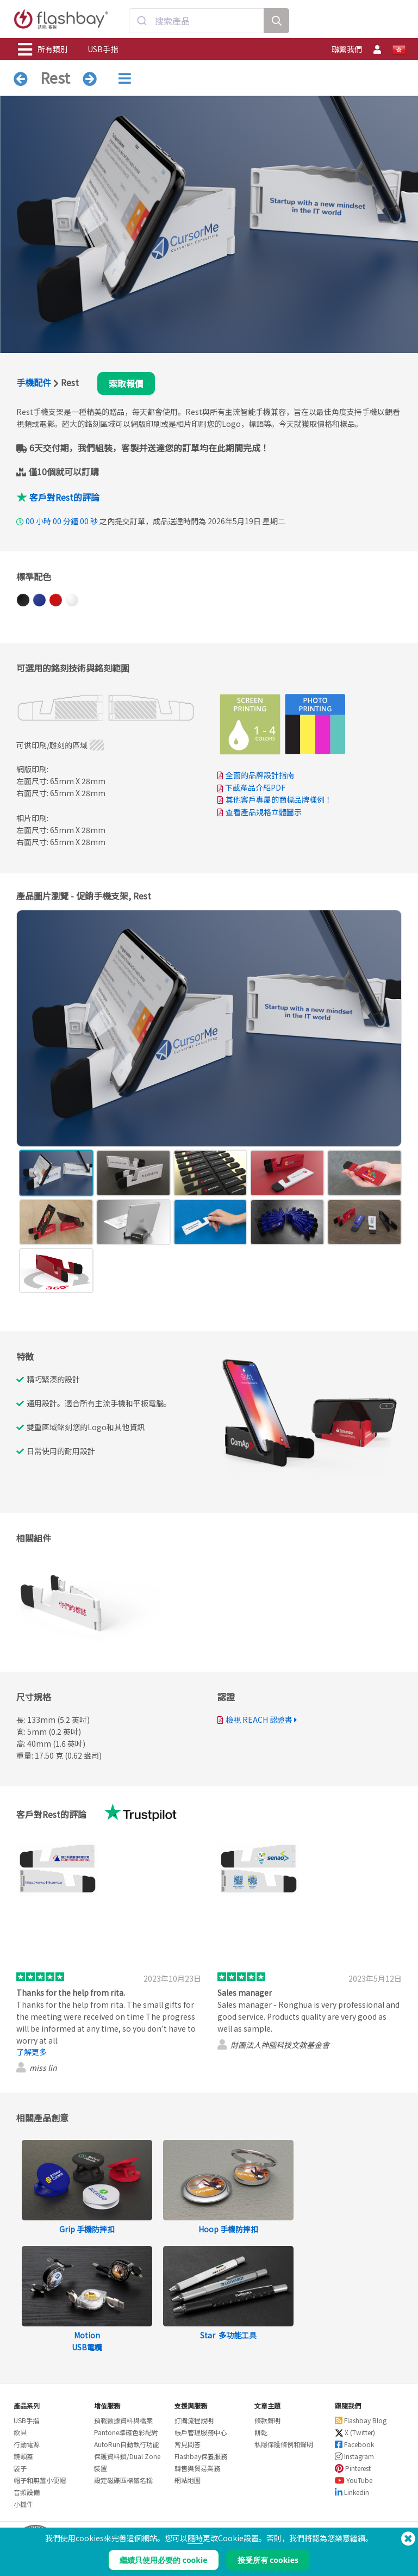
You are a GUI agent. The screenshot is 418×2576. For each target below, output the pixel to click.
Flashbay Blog (360, 2420)
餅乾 (260, 2432)
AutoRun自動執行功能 (126, 2444)
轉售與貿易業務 (197, 2468)
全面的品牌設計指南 (260, 774)
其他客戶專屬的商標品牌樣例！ (279, 799)
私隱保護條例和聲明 (283, 2444)
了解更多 (31, 2051)
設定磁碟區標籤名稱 (123, 2480)
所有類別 (43, 49)
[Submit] (142, 21)
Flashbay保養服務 (200, 2456)
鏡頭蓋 (23, 2456)
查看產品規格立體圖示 (264, 811)
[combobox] (197, 20)
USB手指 (103, 49)
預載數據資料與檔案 (123, 2420)
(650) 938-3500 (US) (371, 2538)
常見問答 (187, 2444)
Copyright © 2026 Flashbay (358, 2550)
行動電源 (27, 2444)
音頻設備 (27, 2492)
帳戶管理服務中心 (200, 2432)
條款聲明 (267, 2420)
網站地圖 (187, 2480)
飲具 (20, 2432)
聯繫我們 (347, 49)
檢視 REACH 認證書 (259, 1719)
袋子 (20, 2468)
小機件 (23, 2504)
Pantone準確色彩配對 (126, 2432)
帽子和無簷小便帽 (40, 2480)
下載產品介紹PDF (251, 787)
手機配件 (33, 382)
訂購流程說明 (194, 2420)
